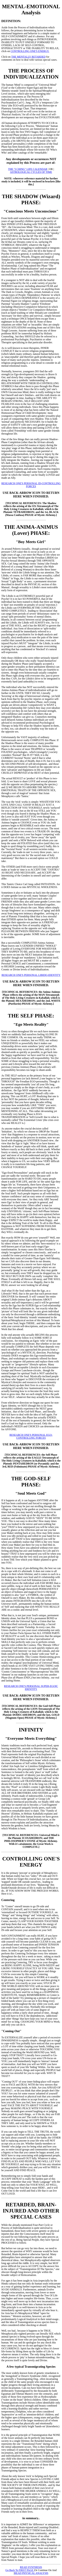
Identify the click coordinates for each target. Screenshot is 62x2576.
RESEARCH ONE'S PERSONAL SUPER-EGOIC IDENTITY (31, 1687)
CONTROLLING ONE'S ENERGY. (30, 51)
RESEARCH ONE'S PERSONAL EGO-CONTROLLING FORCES (31, 1436)
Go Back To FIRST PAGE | (20, 2570)
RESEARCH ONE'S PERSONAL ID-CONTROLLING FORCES (31, 485)
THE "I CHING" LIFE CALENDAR (27, 169)
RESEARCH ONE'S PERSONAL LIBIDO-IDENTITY (31, 975)
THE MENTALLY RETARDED (28, 56)
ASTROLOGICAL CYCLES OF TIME (31, 172)
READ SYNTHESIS (31, 2567)
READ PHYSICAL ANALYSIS (31, 2573)
